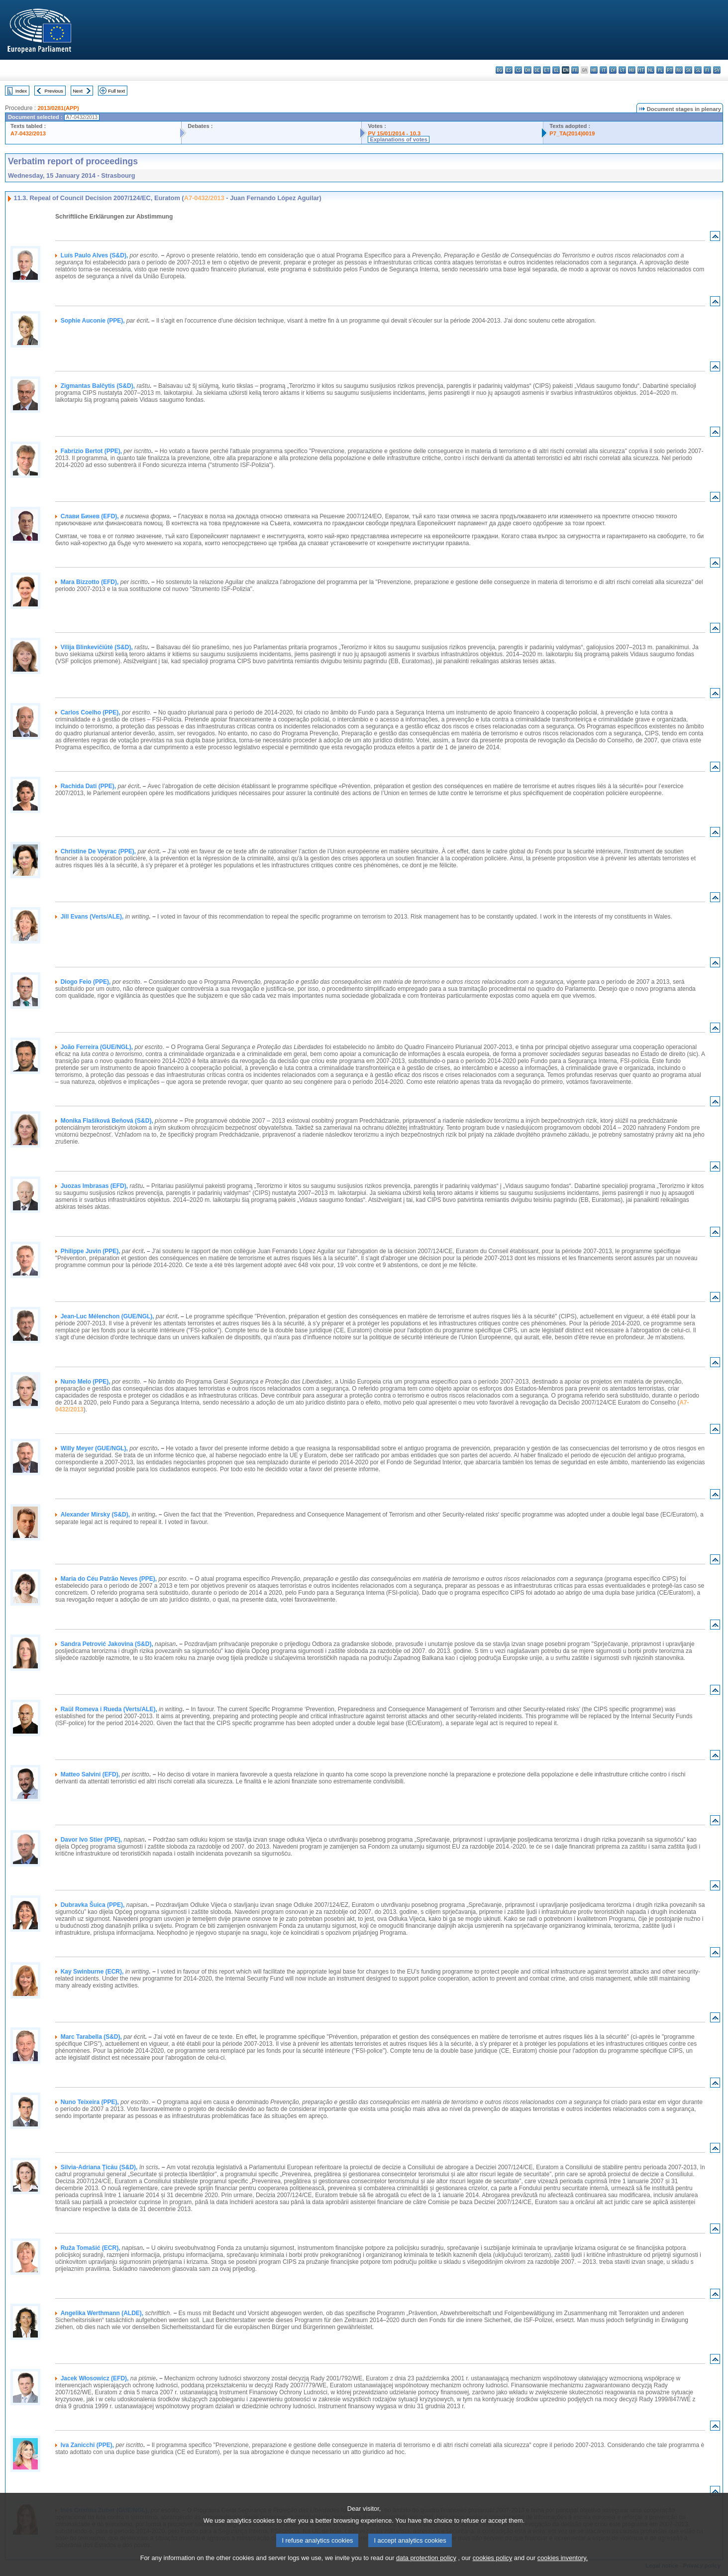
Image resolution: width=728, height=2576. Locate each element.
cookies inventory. (562, 2567)
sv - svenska (717, 70)
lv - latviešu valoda (613, 70)
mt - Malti (641, 70)
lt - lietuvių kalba (622, 70)
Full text (116, 91)
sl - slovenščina (698, 70)
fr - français (575, 70)
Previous (54, 91)
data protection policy (426, 2567)
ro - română (679, 70)
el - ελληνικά (556, 70)
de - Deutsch (537, 70)
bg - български (499, 70)
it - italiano (603, 70)
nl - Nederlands (650, 70)
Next (78, 91)
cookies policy (493, 2567)
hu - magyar (631, 70)
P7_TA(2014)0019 (572, 133)
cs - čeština (518, 70)
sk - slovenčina (688, 70)
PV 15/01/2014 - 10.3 (394, 133)
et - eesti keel (546, 70)
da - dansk (527, 70)
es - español (509, 70)
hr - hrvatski (594, 70)
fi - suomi (707, 70)
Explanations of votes (398, 139)
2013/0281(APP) (58, 108)
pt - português (669, 70)
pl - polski (660, 70)
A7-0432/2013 (28, 133)
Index (21, 91)
